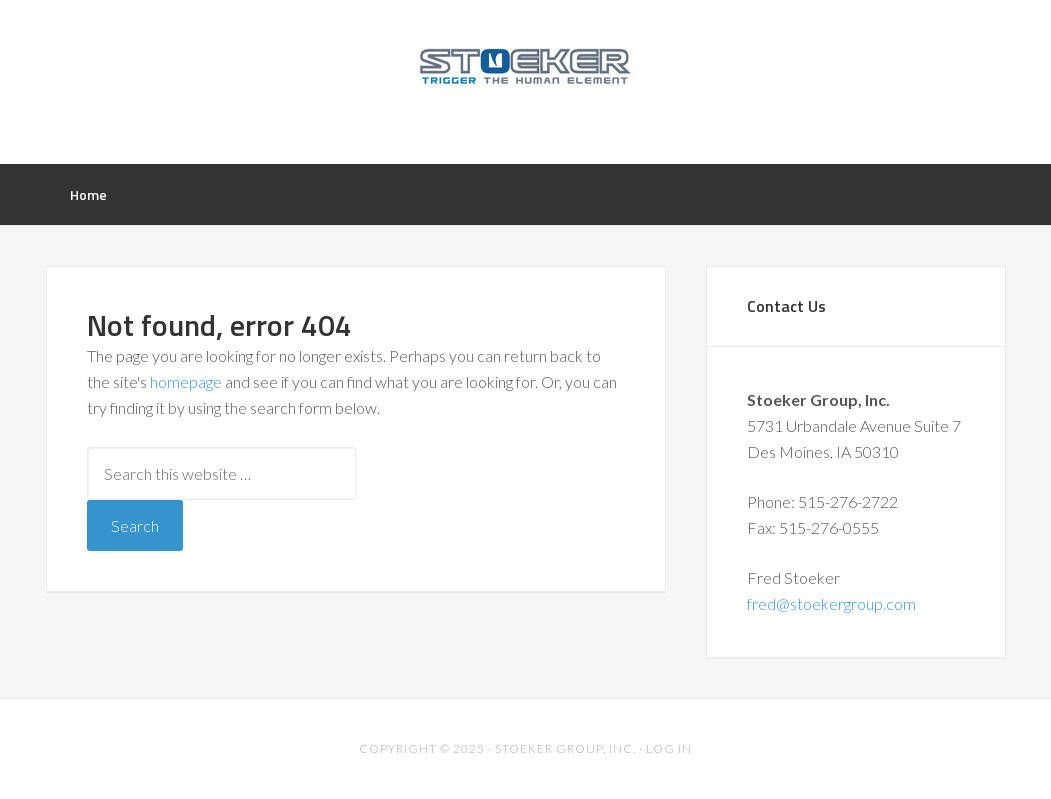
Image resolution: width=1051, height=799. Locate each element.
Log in (669, 748)
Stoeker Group (526, 80)
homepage (186, 381)
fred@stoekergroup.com (831, 603)
